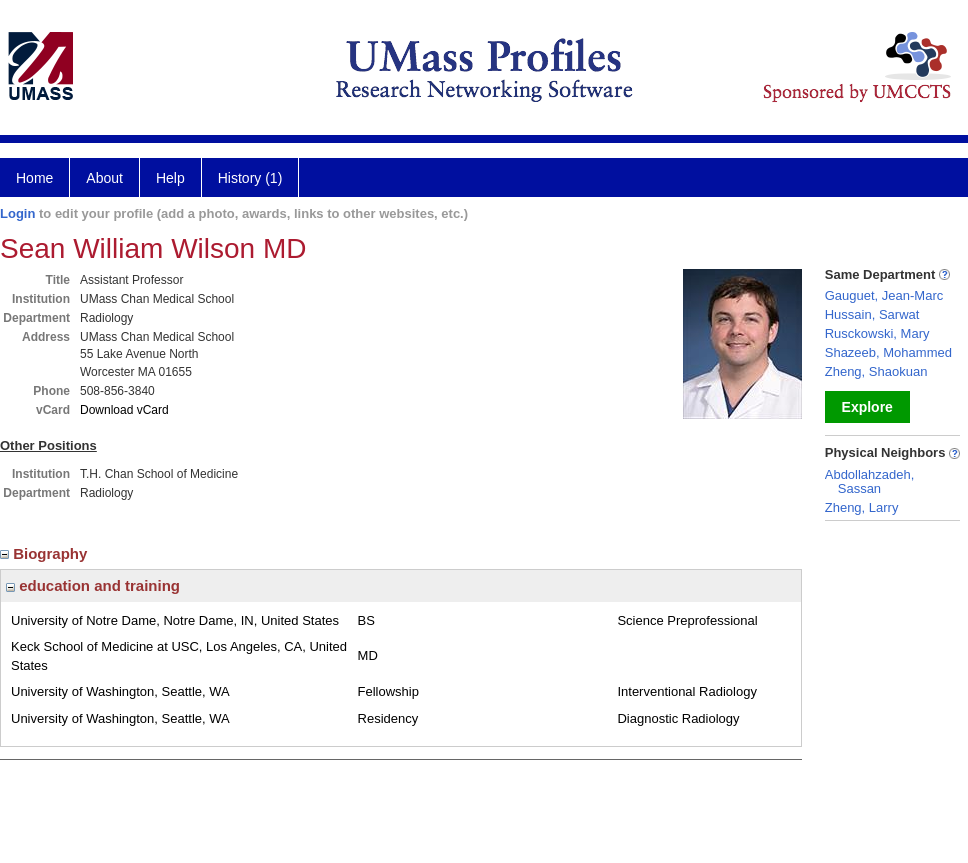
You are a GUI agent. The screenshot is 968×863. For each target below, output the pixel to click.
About (104, 178)
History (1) (250, 178)
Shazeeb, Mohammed (888, 352)
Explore (867, 407)
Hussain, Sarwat (872, 314)
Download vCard (124, 410)
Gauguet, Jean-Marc (884, 295)
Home (34, 178)
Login (17, 213)
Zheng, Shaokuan (876, 371)
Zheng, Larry (862, 507)
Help (170, 178)
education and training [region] (93, 585)
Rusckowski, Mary (877, 333)
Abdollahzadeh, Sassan (870, 481)
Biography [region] (46, 553)
